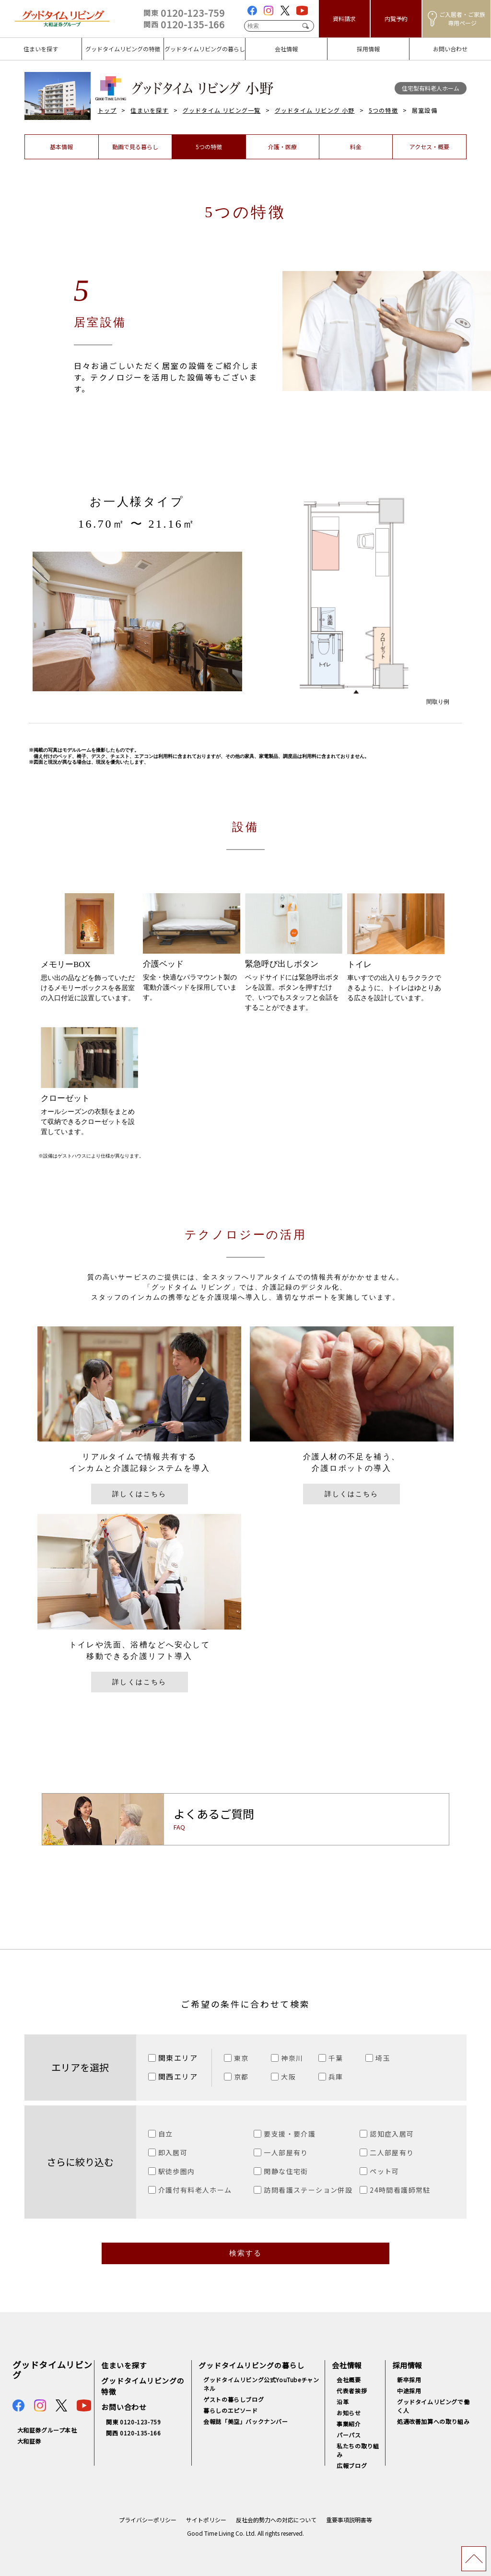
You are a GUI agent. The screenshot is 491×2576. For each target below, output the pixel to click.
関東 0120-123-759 (133, 2422)
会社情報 (347, 2365)
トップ (107, 110)
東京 (241, 2058)
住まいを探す (149, 110)
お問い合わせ (124, 2407)
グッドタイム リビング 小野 (315, 110)
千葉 (335, 2058)
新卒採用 (409, 2379)
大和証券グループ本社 (47, 2430)
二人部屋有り (392, 2152)
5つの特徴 (383, 110)
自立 (165, 2134)
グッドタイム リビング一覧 (222, 110)
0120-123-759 (184, 13)
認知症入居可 (392, 2134)
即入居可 (173, 2152)
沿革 (343, 2402)
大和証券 (29, 2441)
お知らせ (349, 2413)
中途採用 (409, 2391)
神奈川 (292, 2058)
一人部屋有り (286, 2152)
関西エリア (178, 2076)
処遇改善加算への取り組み (433, 2421)
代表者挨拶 (352, 2391)
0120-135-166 (184, 24)
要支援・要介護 (290, 2134)
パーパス (349, 2435)
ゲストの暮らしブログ (233, 2399)
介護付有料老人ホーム (195, 2190)
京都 (241, 2076)
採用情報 (407, 2365)
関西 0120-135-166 (133, 2433)
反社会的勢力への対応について (276, 2520)
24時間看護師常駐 (400, 2190)
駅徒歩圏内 (176, 2171)
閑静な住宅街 (286, 2171)
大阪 (288, 2076)
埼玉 (382, 2058)
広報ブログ (352, 2465)
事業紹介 (349, 2424)
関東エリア (178, 2058)
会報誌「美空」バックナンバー (245, 2421)
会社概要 (349, 2379)
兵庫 (335, 2076)
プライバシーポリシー (147, 2520)
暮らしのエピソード (230, 2410)
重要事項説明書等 (349, 2520)
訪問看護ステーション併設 (308, 2190)
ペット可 (384, 2171)
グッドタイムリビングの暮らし (251, 2365)
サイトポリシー (206, 2520)
